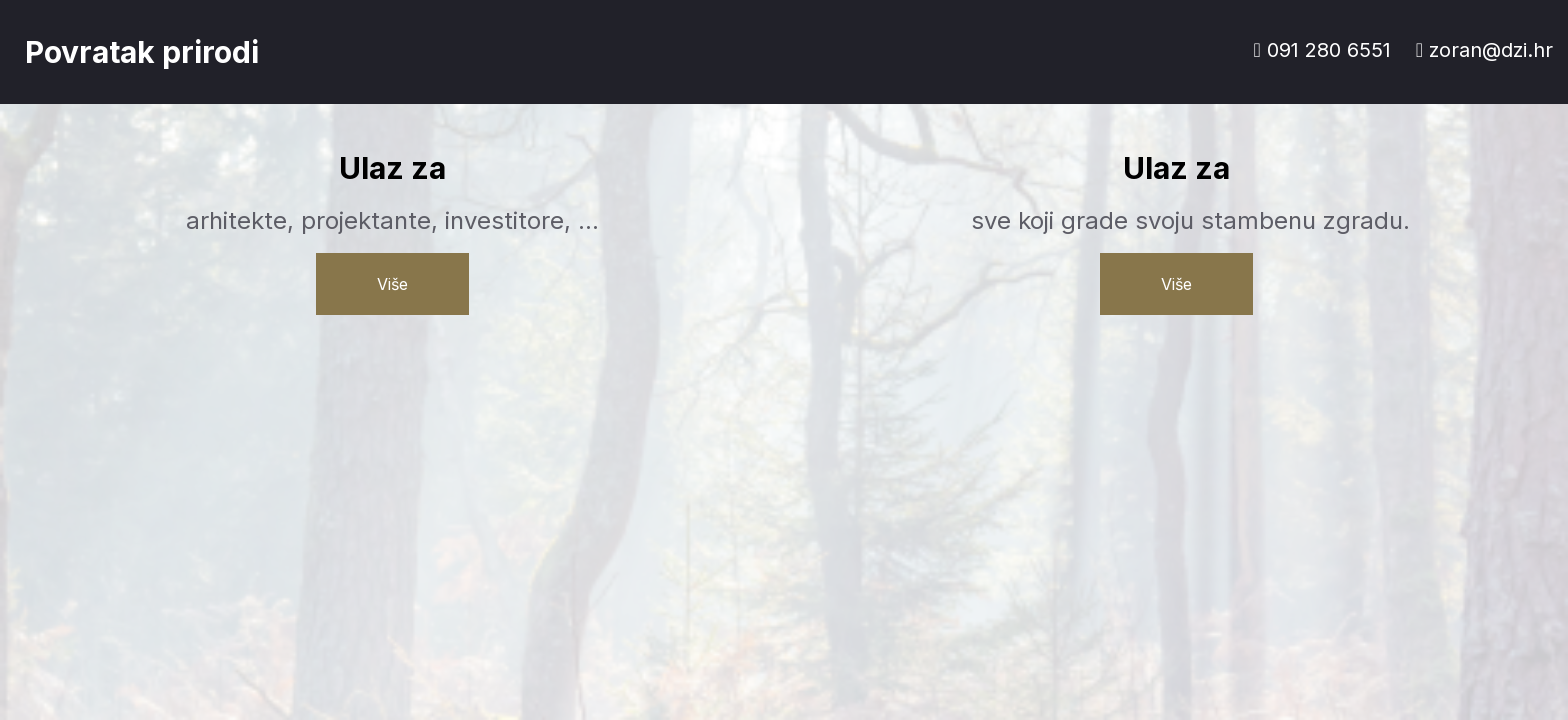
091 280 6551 (1321, 50)
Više (392, 284)
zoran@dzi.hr (1484, 50)
